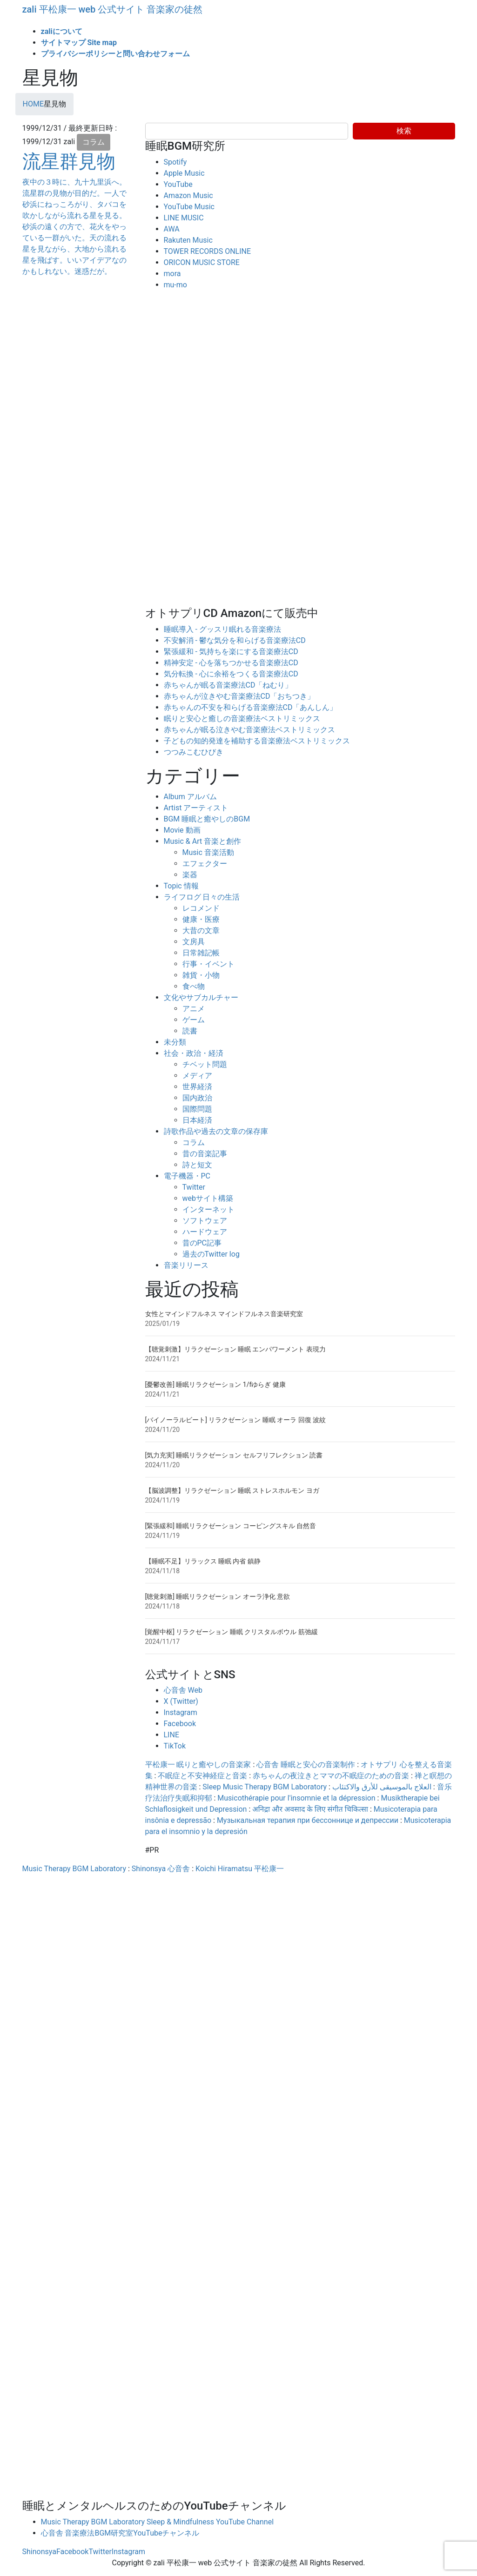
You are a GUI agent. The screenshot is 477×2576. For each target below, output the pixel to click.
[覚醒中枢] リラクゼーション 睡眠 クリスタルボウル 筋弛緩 (231, 1632)
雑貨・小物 (201, 975)
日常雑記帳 (201, 952)
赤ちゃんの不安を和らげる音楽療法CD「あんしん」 (250, 707)
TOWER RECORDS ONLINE (207, 251)
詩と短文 (197, 1164)
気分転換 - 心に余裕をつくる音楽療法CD (231, 673)
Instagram (180, 1712)
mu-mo (175, 284)
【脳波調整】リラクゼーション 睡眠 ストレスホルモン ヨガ (232, 1490)
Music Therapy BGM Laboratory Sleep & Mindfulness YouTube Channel (157, 2521)
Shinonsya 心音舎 (161, 1868)
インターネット (208, 1209)
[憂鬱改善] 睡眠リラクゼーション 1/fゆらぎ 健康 (215, 1384)
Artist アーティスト (196, 807)
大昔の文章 (201, 930)
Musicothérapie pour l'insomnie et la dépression (296, 1798)
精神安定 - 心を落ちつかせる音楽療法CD (231, 662)
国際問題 (197, 1109)
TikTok (175, 1746)
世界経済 (197, 1086)
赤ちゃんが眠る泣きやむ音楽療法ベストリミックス (249, 729)
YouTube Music (189, 206)
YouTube (178, 184)
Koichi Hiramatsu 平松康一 (239, 1868)
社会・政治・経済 (193, 1053)
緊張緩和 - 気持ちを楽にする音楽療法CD (231, 651)
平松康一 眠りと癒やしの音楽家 (198, 1764)
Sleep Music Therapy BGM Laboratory (264, 1786)
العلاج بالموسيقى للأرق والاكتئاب (381, 1786)
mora (172, 273)
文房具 (193, 941)
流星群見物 (68, 161)
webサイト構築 (208, 1198)
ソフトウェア (204, 1220)
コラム (93, 142)
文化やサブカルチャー (201, 997)
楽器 (189, 874)
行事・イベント (208, 964)
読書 (189, 1030)
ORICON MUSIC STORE (202, 262)
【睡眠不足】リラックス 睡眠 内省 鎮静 (203, 1561)
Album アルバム (190, 796)
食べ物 (193, 986)
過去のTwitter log (211, 1254)
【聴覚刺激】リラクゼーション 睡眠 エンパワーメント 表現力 (235, 1349)
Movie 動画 (182, 830)
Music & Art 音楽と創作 (203, 841)
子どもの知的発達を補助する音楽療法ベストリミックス (257, 740)
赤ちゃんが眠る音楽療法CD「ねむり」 (228, 685)
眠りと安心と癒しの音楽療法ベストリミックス (242, 718)
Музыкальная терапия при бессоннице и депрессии (307, 1820)
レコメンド (201, 908)
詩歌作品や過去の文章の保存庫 (216, 1131)
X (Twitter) (181, 1701)
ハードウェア (204, 1231)
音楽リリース (186, 1265)
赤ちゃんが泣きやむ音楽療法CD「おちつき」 (239, 696)
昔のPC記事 (202, 1242)
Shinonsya (39, 2551)
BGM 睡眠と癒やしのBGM (207, 819)
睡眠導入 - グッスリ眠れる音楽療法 (222, 629)
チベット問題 (204, 1064)
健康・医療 (201, 919)
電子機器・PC (187, 1176)
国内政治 (197, 1097)
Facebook (180, 1723)
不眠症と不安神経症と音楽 (202, 1775)
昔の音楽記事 (204, 1153)
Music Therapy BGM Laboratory (74, 1868)
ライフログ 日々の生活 (202, 897)
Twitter (193, 1187)
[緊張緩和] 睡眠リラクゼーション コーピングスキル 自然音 (230, 1526)
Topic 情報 (181, 885)
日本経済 (197, 1120)
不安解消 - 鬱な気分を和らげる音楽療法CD (235, 640)
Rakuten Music (188, 240)
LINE (171, 1734)
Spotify (175, 162)
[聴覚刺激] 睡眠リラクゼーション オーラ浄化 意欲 (217, 1596)
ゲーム (193, 1019)
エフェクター (204, 863)
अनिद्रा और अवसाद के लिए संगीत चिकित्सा (310, 1809)
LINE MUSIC (184, 217)
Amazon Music (188, 195)
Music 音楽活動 (208, 852)
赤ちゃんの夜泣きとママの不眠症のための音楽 (331, 1775)
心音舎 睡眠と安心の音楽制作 (305, 1764)
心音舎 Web (183, 1690)
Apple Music (184, 173)
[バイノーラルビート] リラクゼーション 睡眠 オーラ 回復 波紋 (235, 1420)
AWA (172, 229)
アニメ (193, 1008)
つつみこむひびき (193, 752)
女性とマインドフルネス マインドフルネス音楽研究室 (224, 1314)
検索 (403, 130)
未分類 (175, 1042)
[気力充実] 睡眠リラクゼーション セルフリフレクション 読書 (234, 1455)
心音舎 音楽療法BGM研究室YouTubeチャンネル (120, 2533)
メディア (197, 1075)
